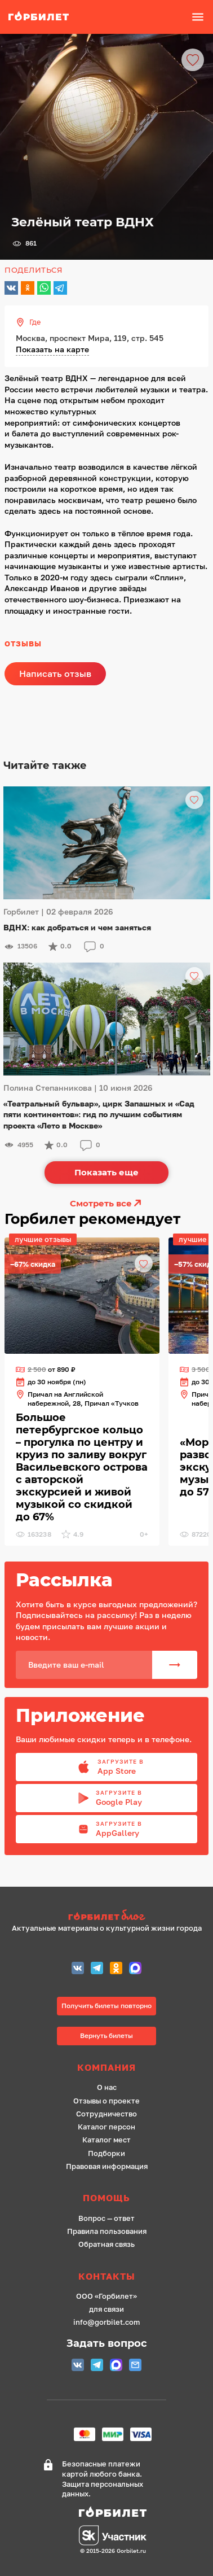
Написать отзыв (55, 673)
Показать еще (106, 1172)
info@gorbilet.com (106, 2322)
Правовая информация (107, 2166)
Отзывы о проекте (106, 2101)
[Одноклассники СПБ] (116, 1969)
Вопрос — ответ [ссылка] (106, 2218)
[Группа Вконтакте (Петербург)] (78, 1969)
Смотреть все (106, 1203)
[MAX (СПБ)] (135, 1969)
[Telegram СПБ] (97, 1969)
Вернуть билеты (106, 2035)
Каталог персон (106, 2127)
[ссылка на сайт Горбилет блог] (107, 1916)
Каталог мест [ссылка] (106, 2140)
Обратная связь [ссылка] (106, 2244)
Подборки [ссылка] (106, 2153)
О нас (107, 2087)
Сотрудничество (106, 2114)
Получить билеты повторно (106, 2005)
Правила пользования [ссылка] (107, 2231)
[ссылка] (45, 17)
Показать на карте (52, 349)
